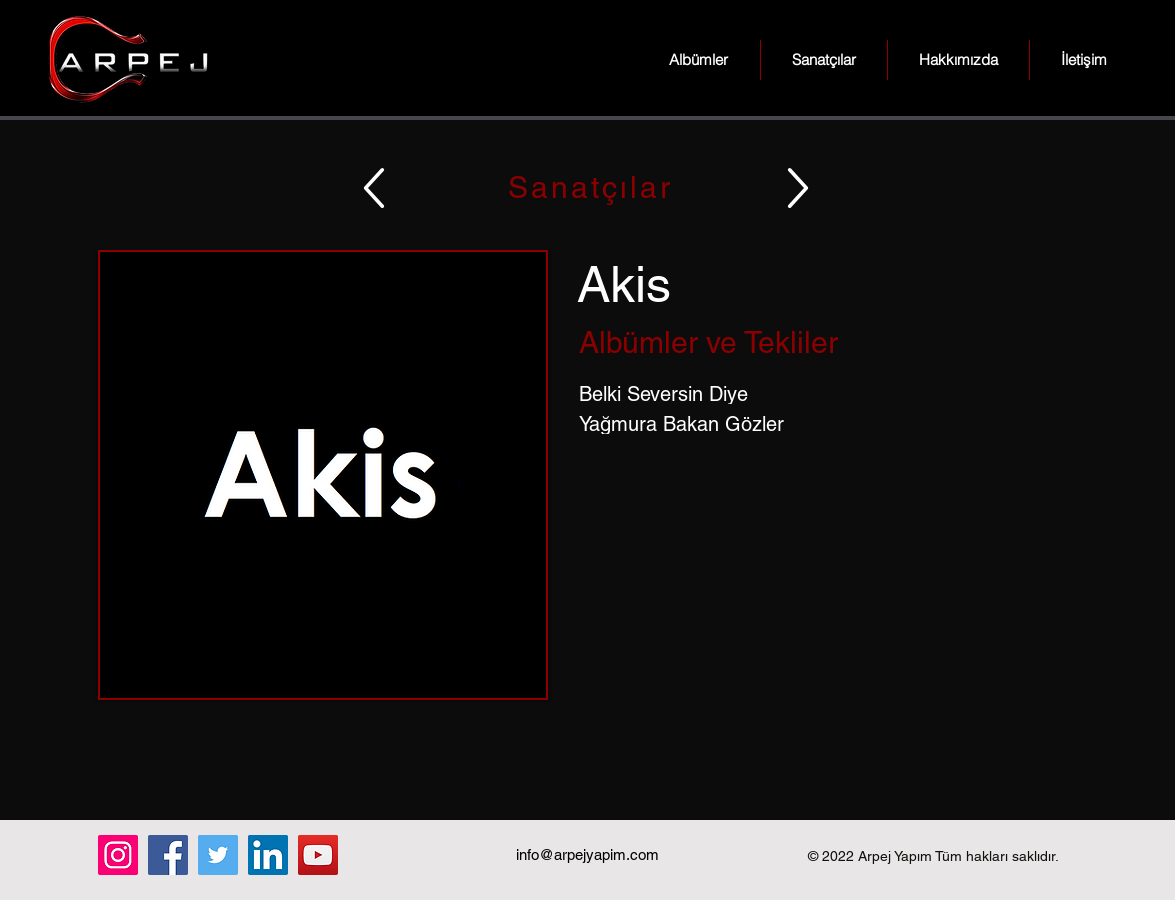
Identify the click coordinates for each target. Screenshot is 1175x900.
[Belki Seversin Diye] (829, 394)
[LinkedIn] (268, 855)
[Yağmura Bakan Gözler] (829, 424)
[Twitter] (218, 855)
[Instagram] (118, 855)
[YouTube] (318, 855)
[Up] (374, 187)
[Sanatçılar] (588, 187)
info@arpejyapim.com (587, 854)
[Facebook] (168, 855)
